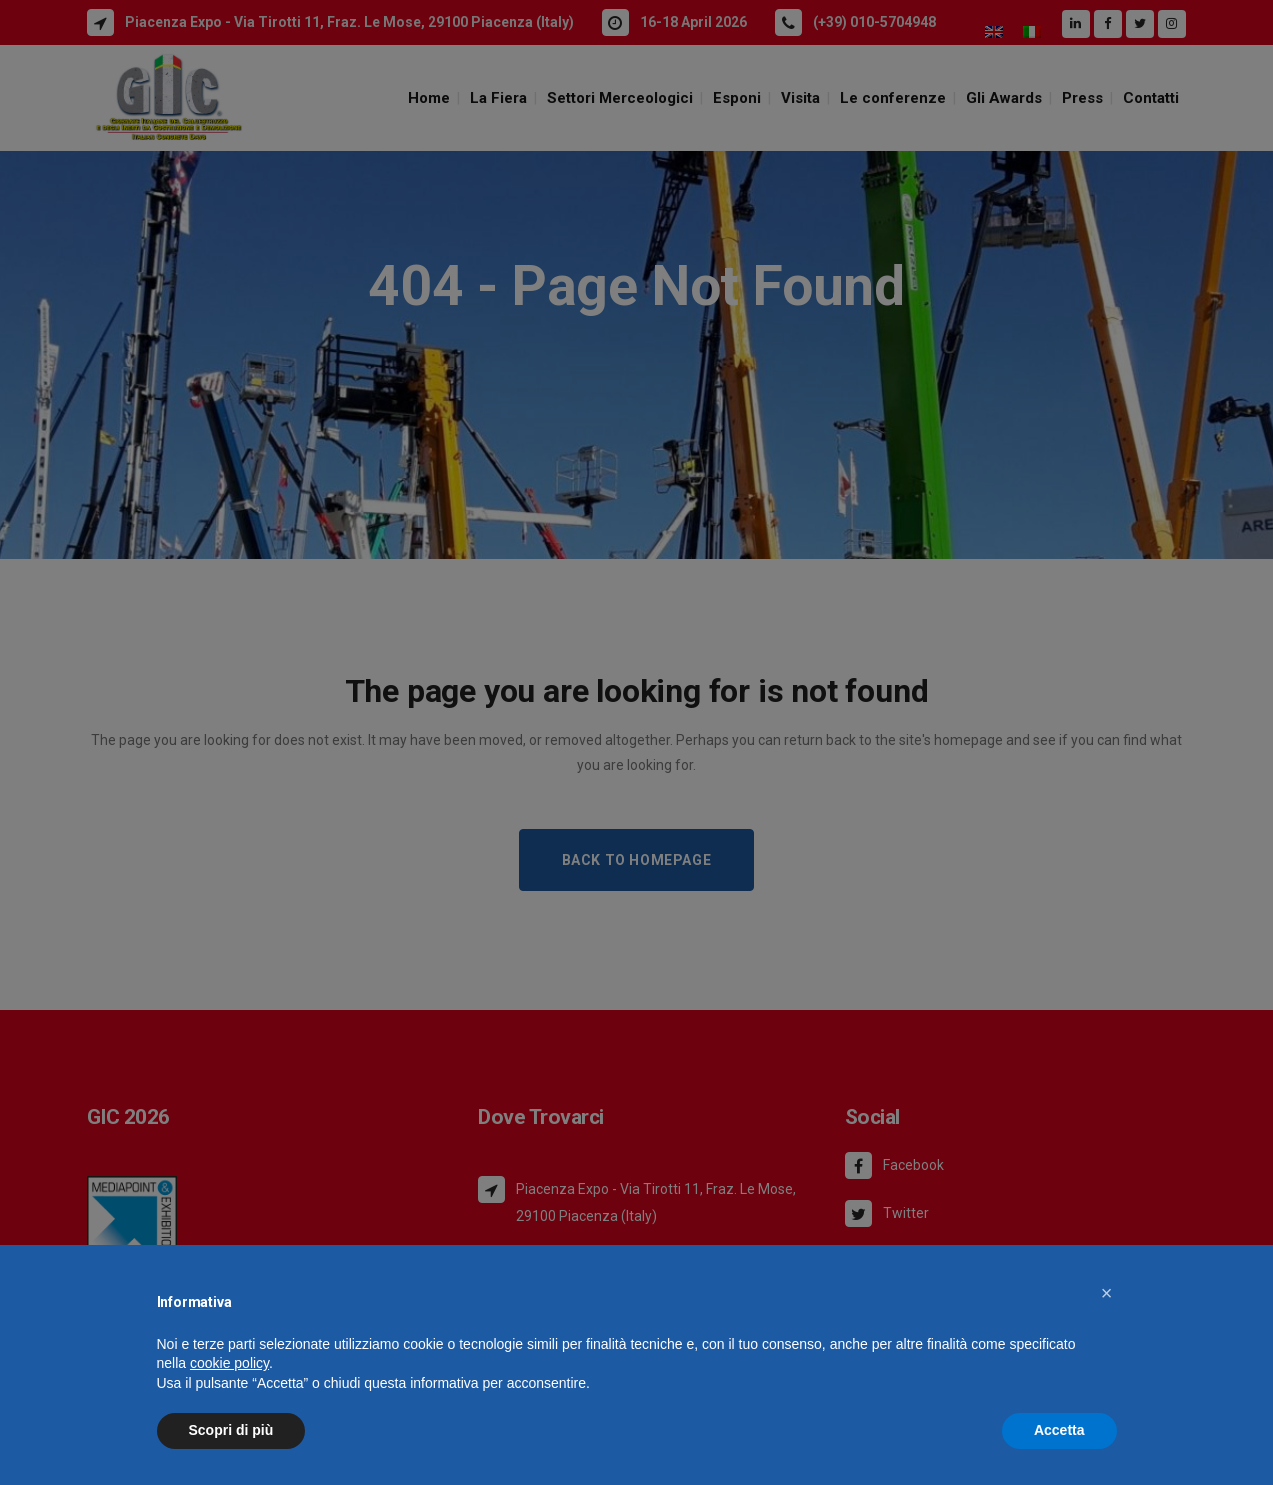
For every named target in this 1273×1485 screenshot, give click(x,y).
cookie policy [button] (229, 1363)
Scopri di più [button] (231, 1430)
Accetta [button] (1059, 1430)
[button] (1107, 1293)
